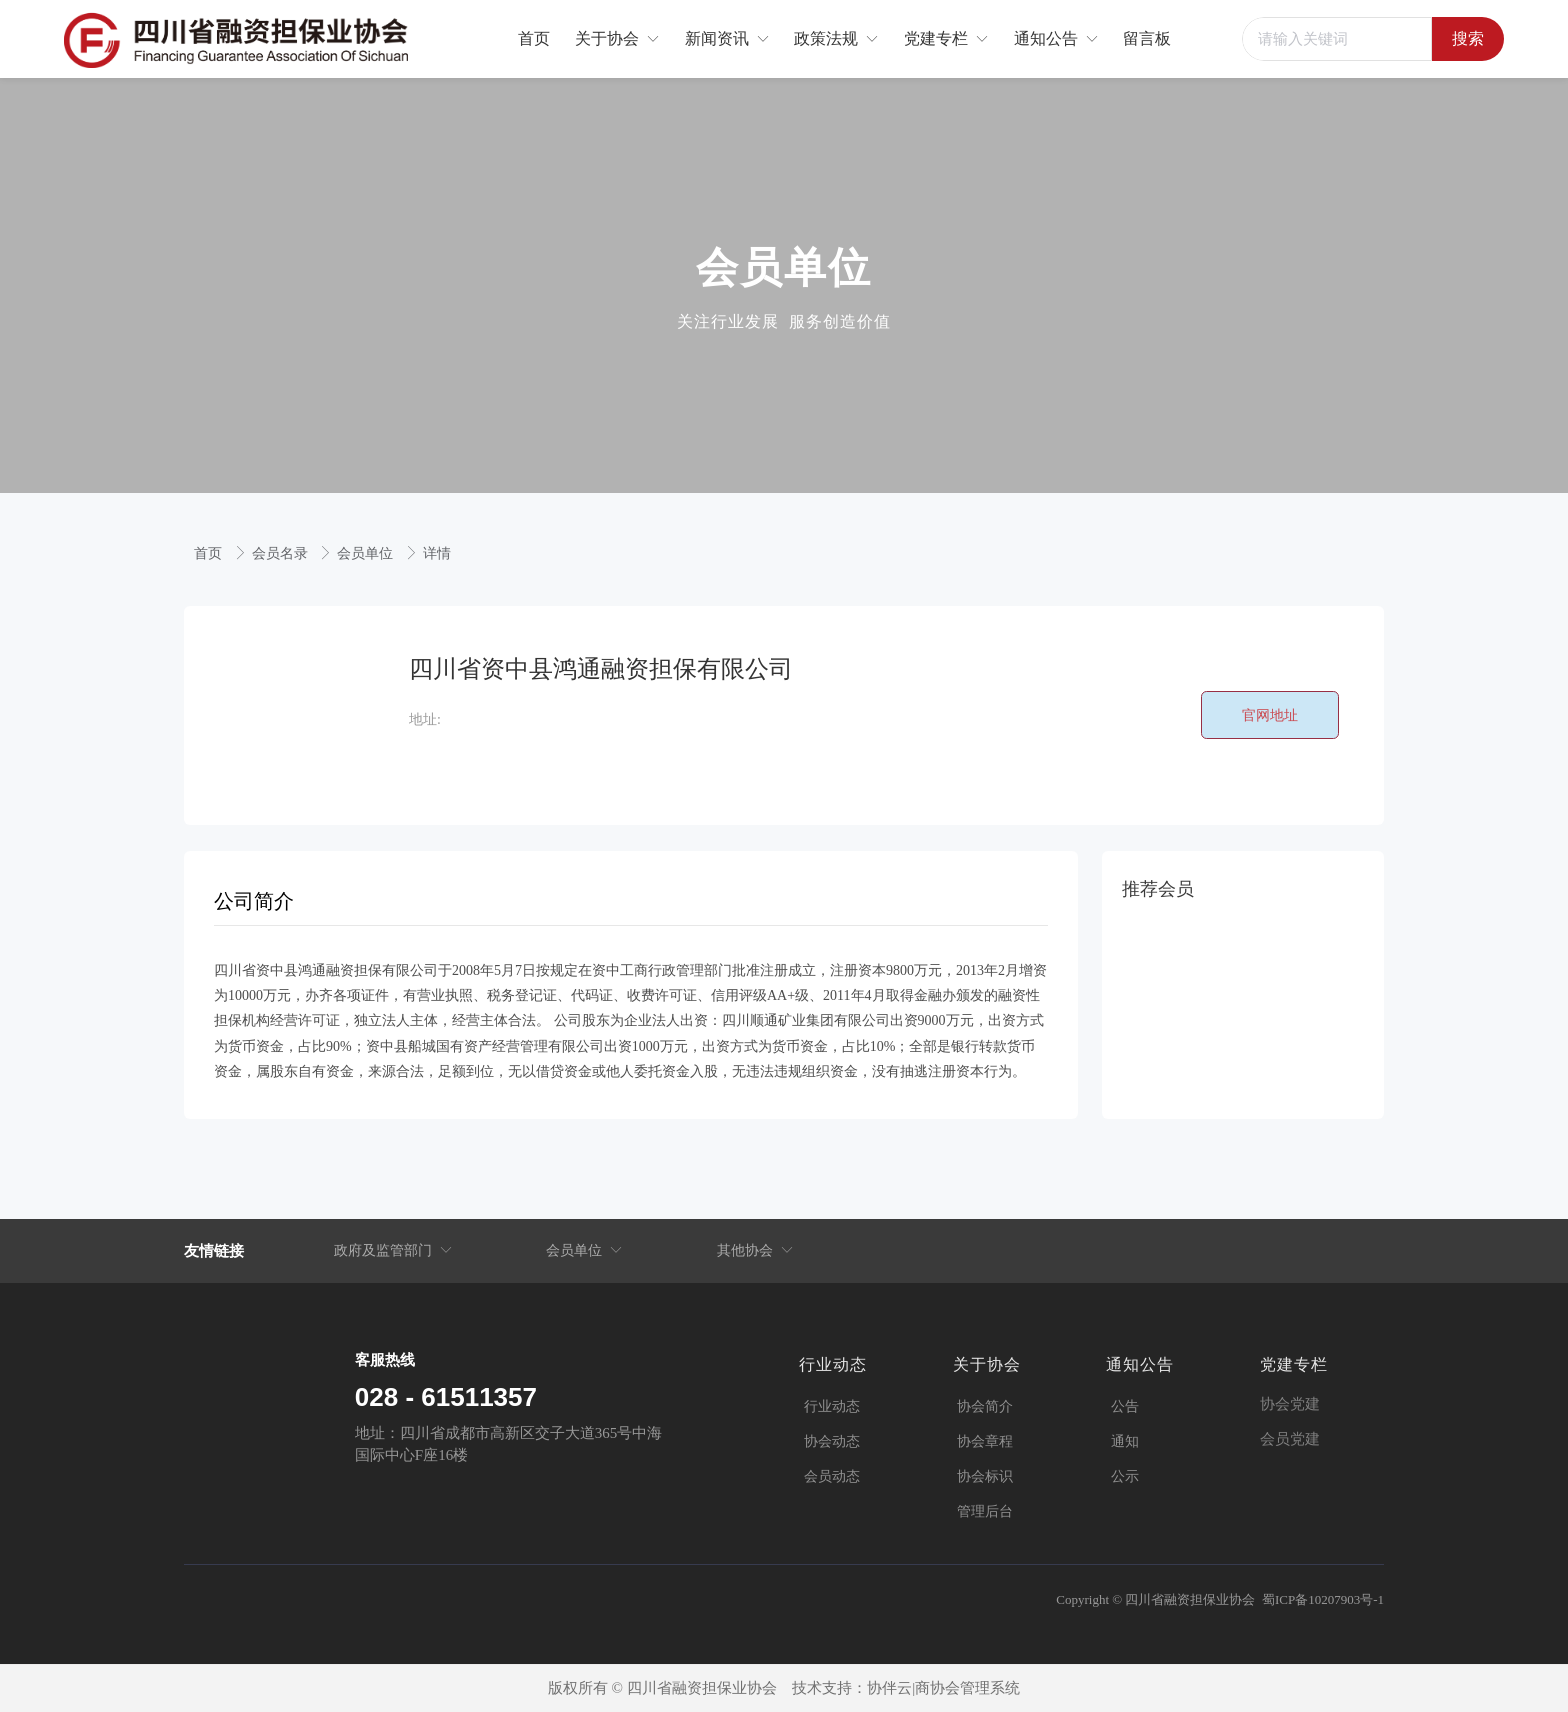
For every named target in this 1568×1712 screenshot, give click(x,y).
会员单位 (367, 553)
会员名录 (282, 553)
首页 (210, 553)
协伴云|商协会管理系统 (943, 1688)
